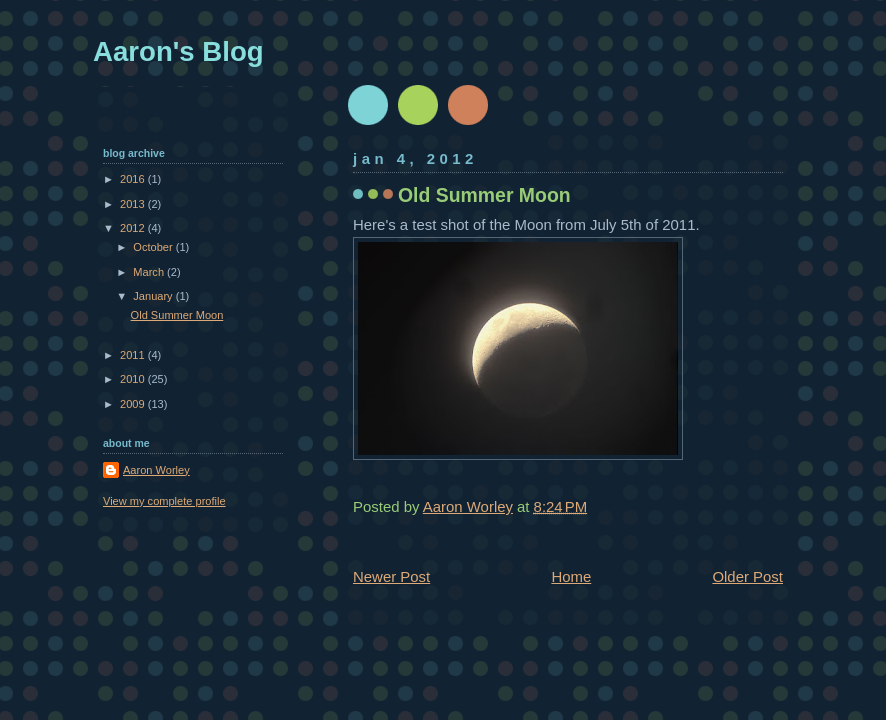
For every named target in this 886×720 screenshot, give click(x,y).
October (154, 247)
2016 (134, 179)
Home (571, 576)
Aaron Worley (156, 470)
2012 (134, 228)
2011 (134, 355)
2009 (134, 404)
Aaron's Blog (178, 51)
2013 (134, 204)
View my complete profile (164, 501)
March (150, 272)
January (154, 296)
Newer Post (391, 576)
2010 (134, 379)
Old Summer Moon (177, 315)
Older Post (747, 576)
